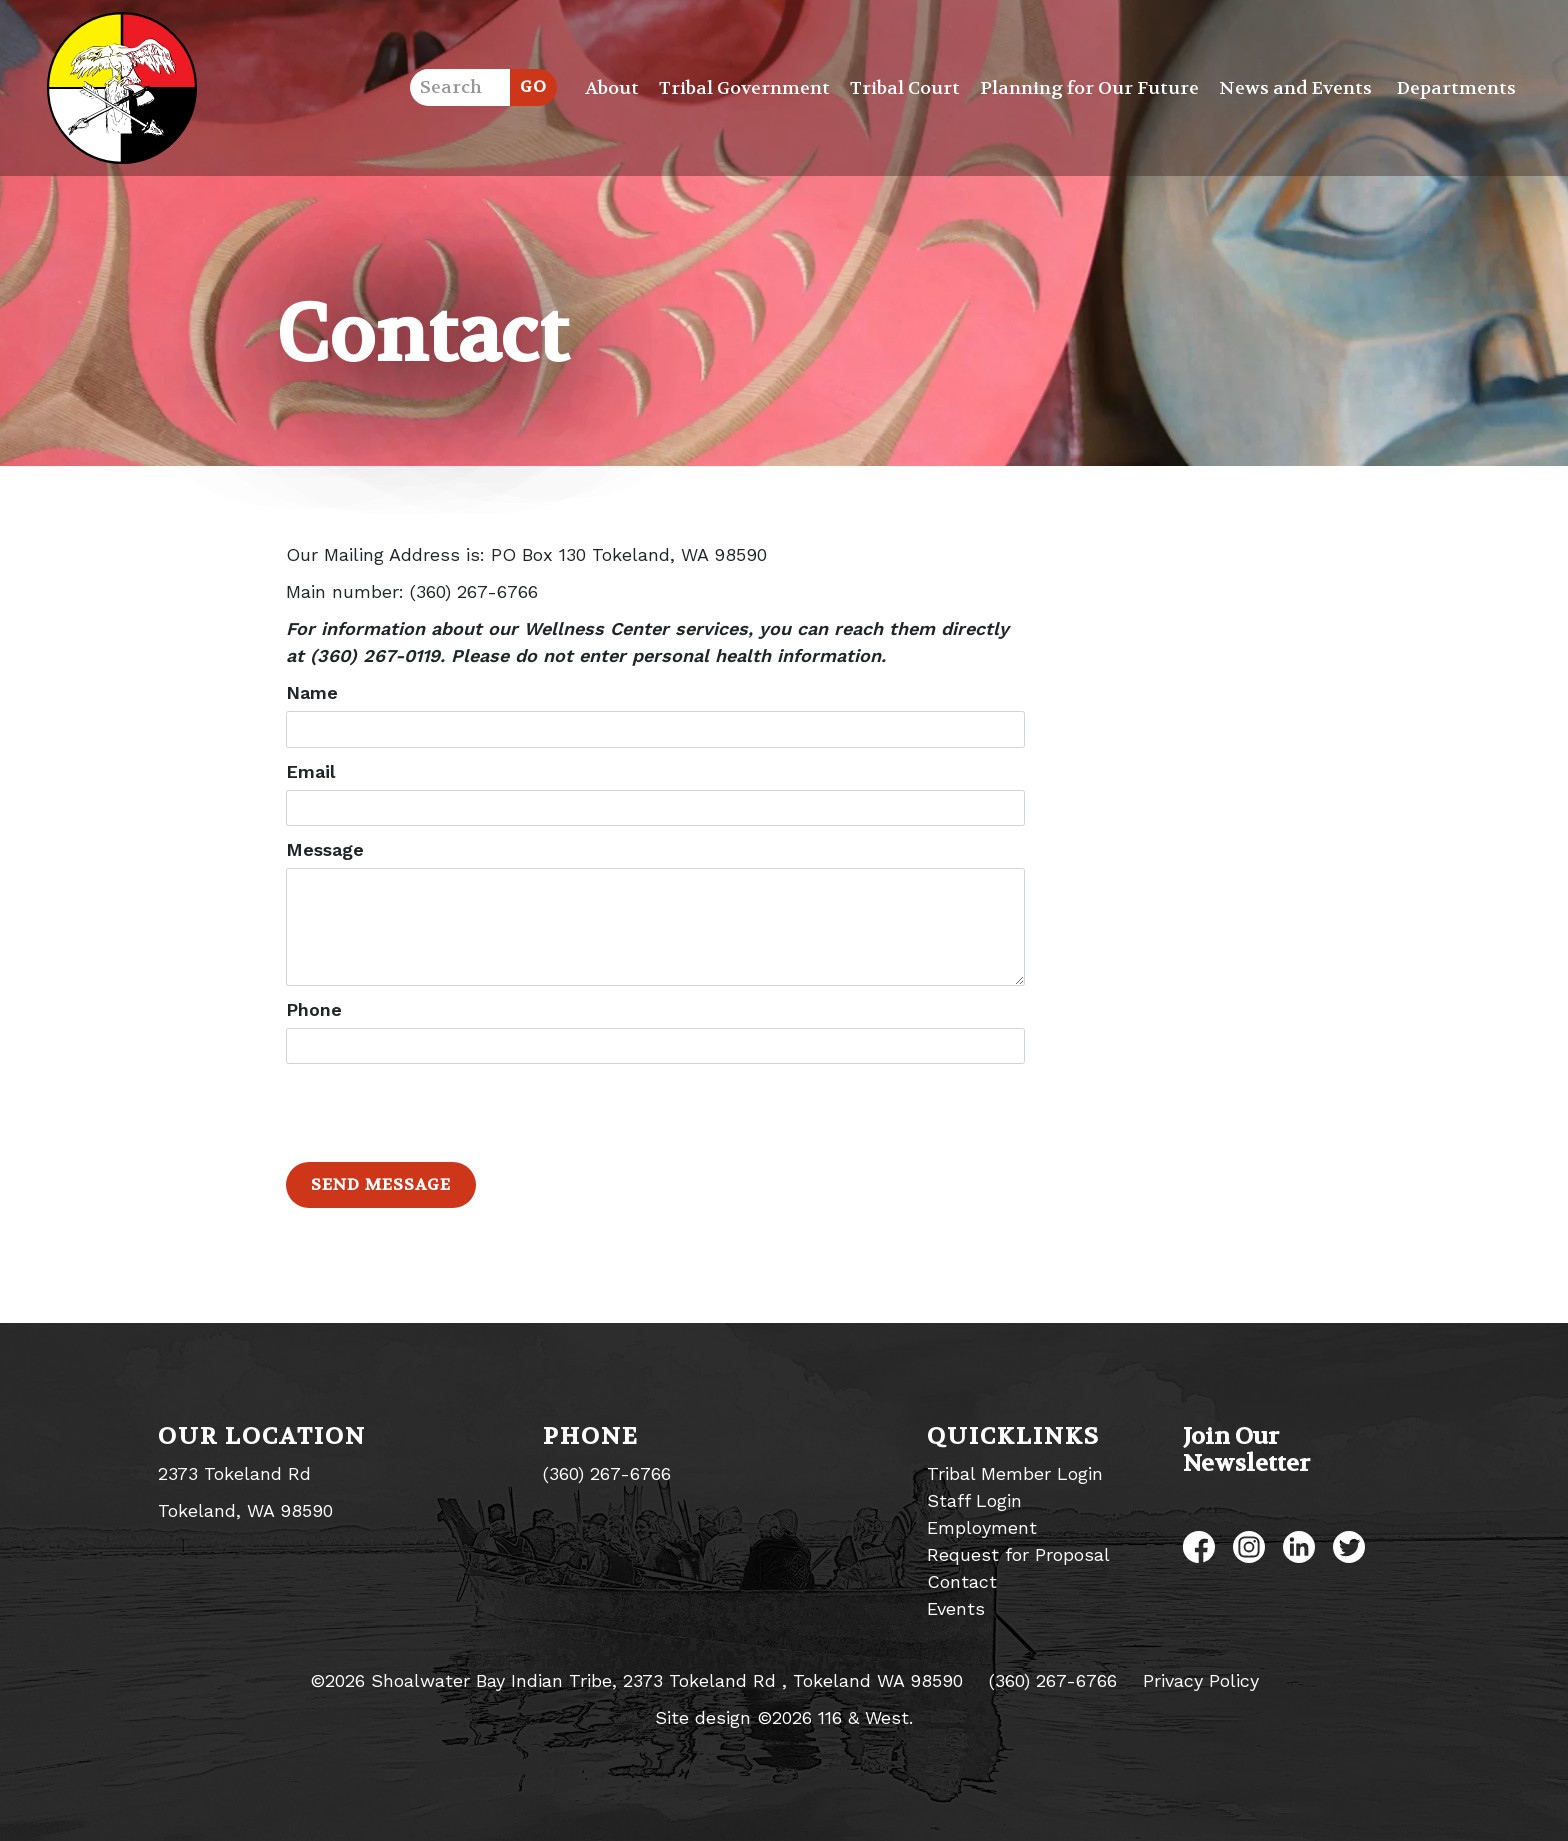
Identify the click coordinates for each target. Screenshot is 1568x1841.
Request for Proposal (1018, 1554)
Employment (982, 1527)
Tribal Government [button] (744, 88)
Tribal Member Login (1015, 1473)
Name (312, 692)
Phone (314, 1009)
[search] (460, 87)
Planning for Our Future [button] (1089, 88)
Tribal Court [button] (905, 88)
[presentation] (438, 1113)
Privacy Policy (1201, 1680)
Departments (1456, 88)
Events (956, 1608)
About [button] (612, 88)
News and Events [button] (1295, 88)
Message (325, 849)
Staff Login (974, 1500)
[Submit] (533, 87)
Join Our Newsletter (1246, 1450)
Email (310, 771)
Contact (962, 1581)
